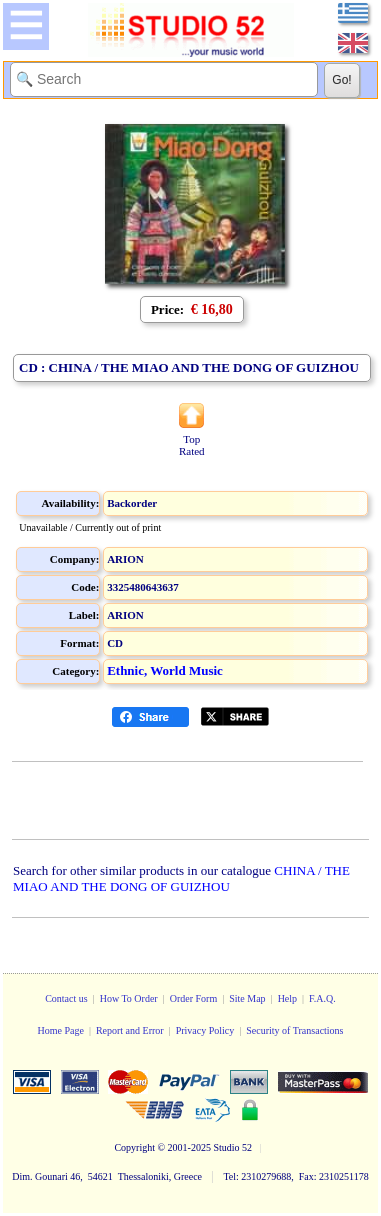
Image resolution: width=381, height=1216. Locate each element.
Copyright (134, 1147)
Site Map (247, 998)
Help (287, 998)
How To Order (129, 998)
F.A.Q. (322, 998)
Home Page (60, 1030)
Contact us (66, 998)
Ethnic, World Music (165, 670)
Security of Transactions (294, 1030)
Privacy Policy (205, 1030)
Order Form (194, 998)
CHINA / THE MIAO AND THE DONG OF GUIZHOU (181, 878)
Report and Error (130, 1030)
